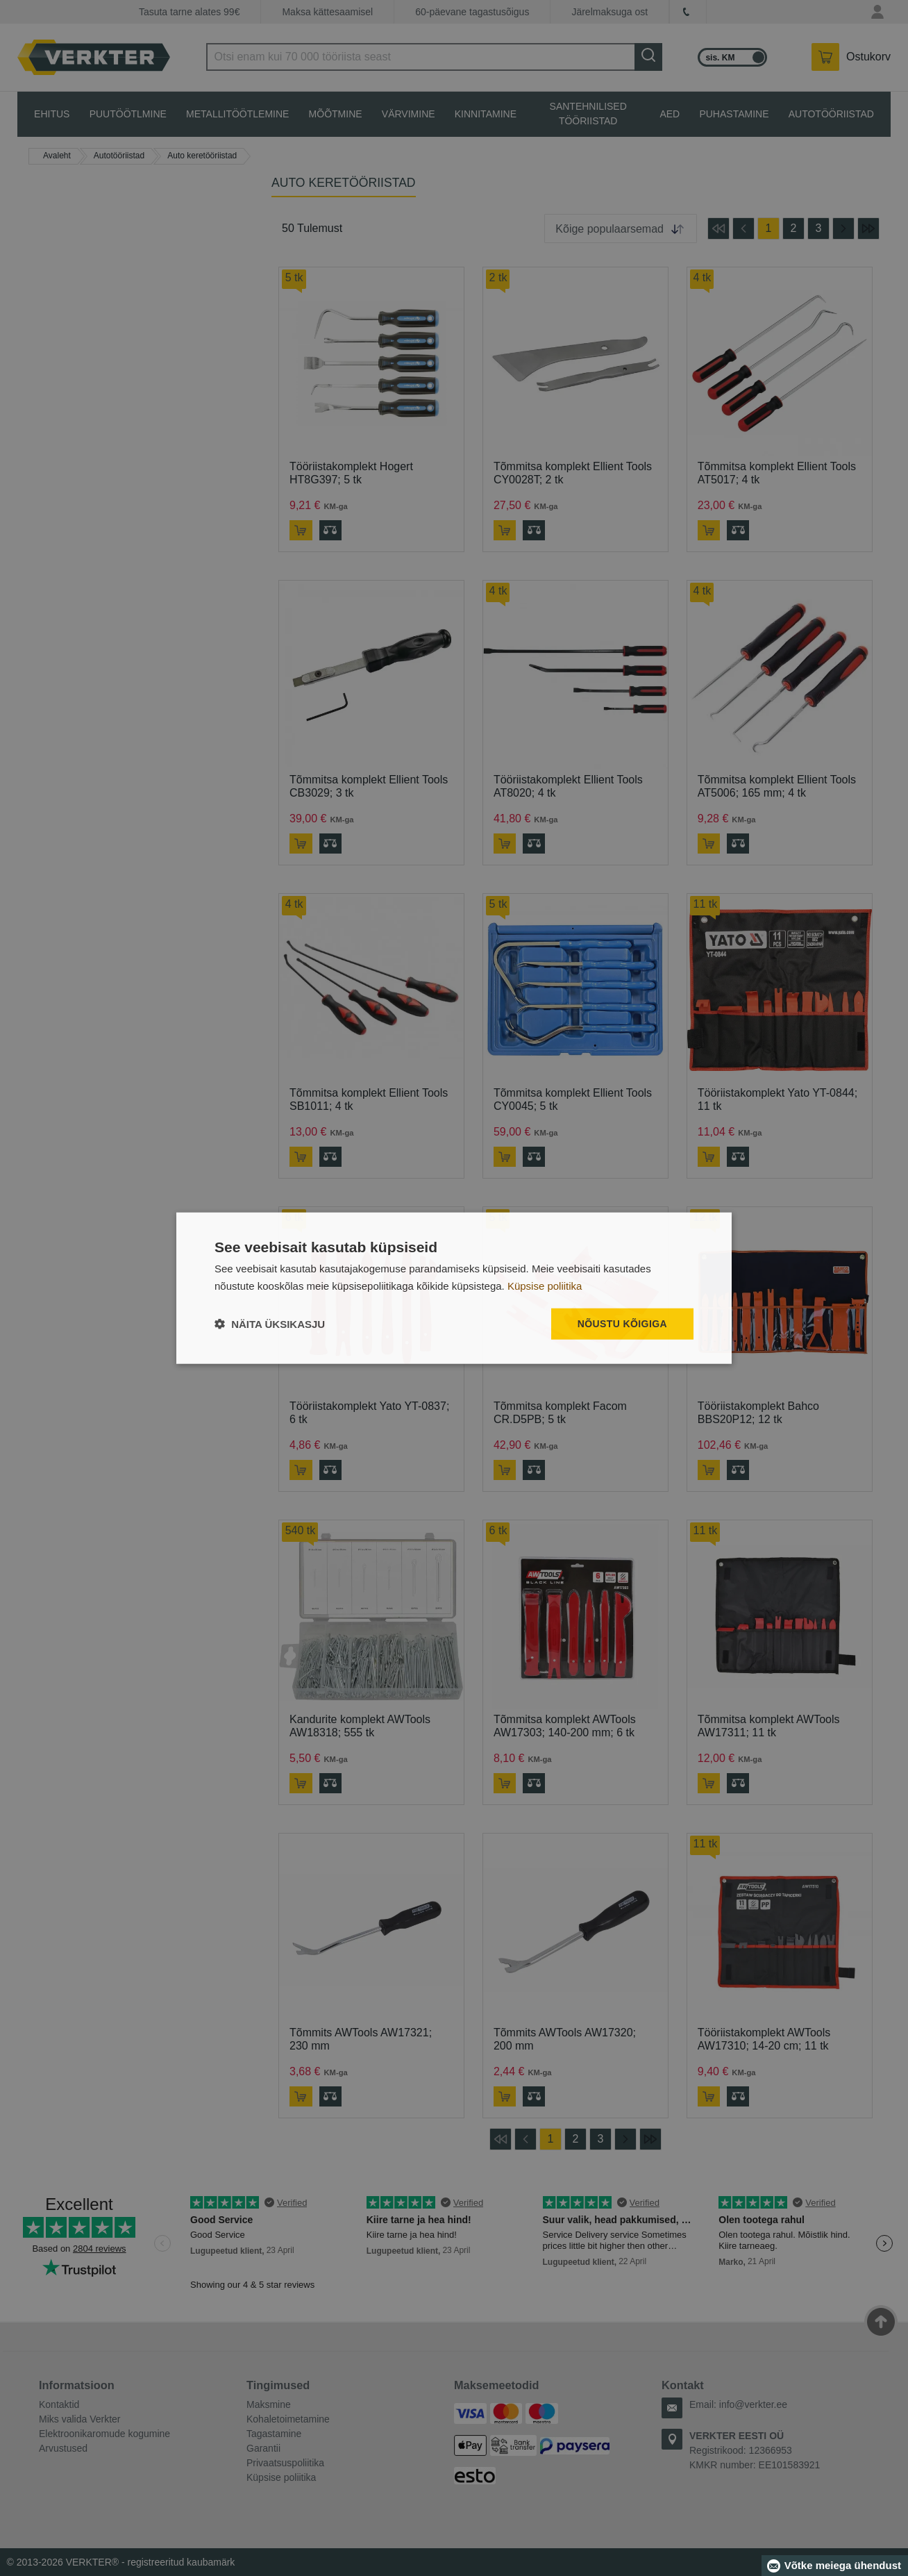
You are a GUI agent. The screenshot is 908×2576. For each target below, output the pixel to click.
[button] (270, 1324)
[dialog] (454, 1288)
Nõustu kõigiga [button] (622, 1323)
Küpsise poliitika (544, 1285)
